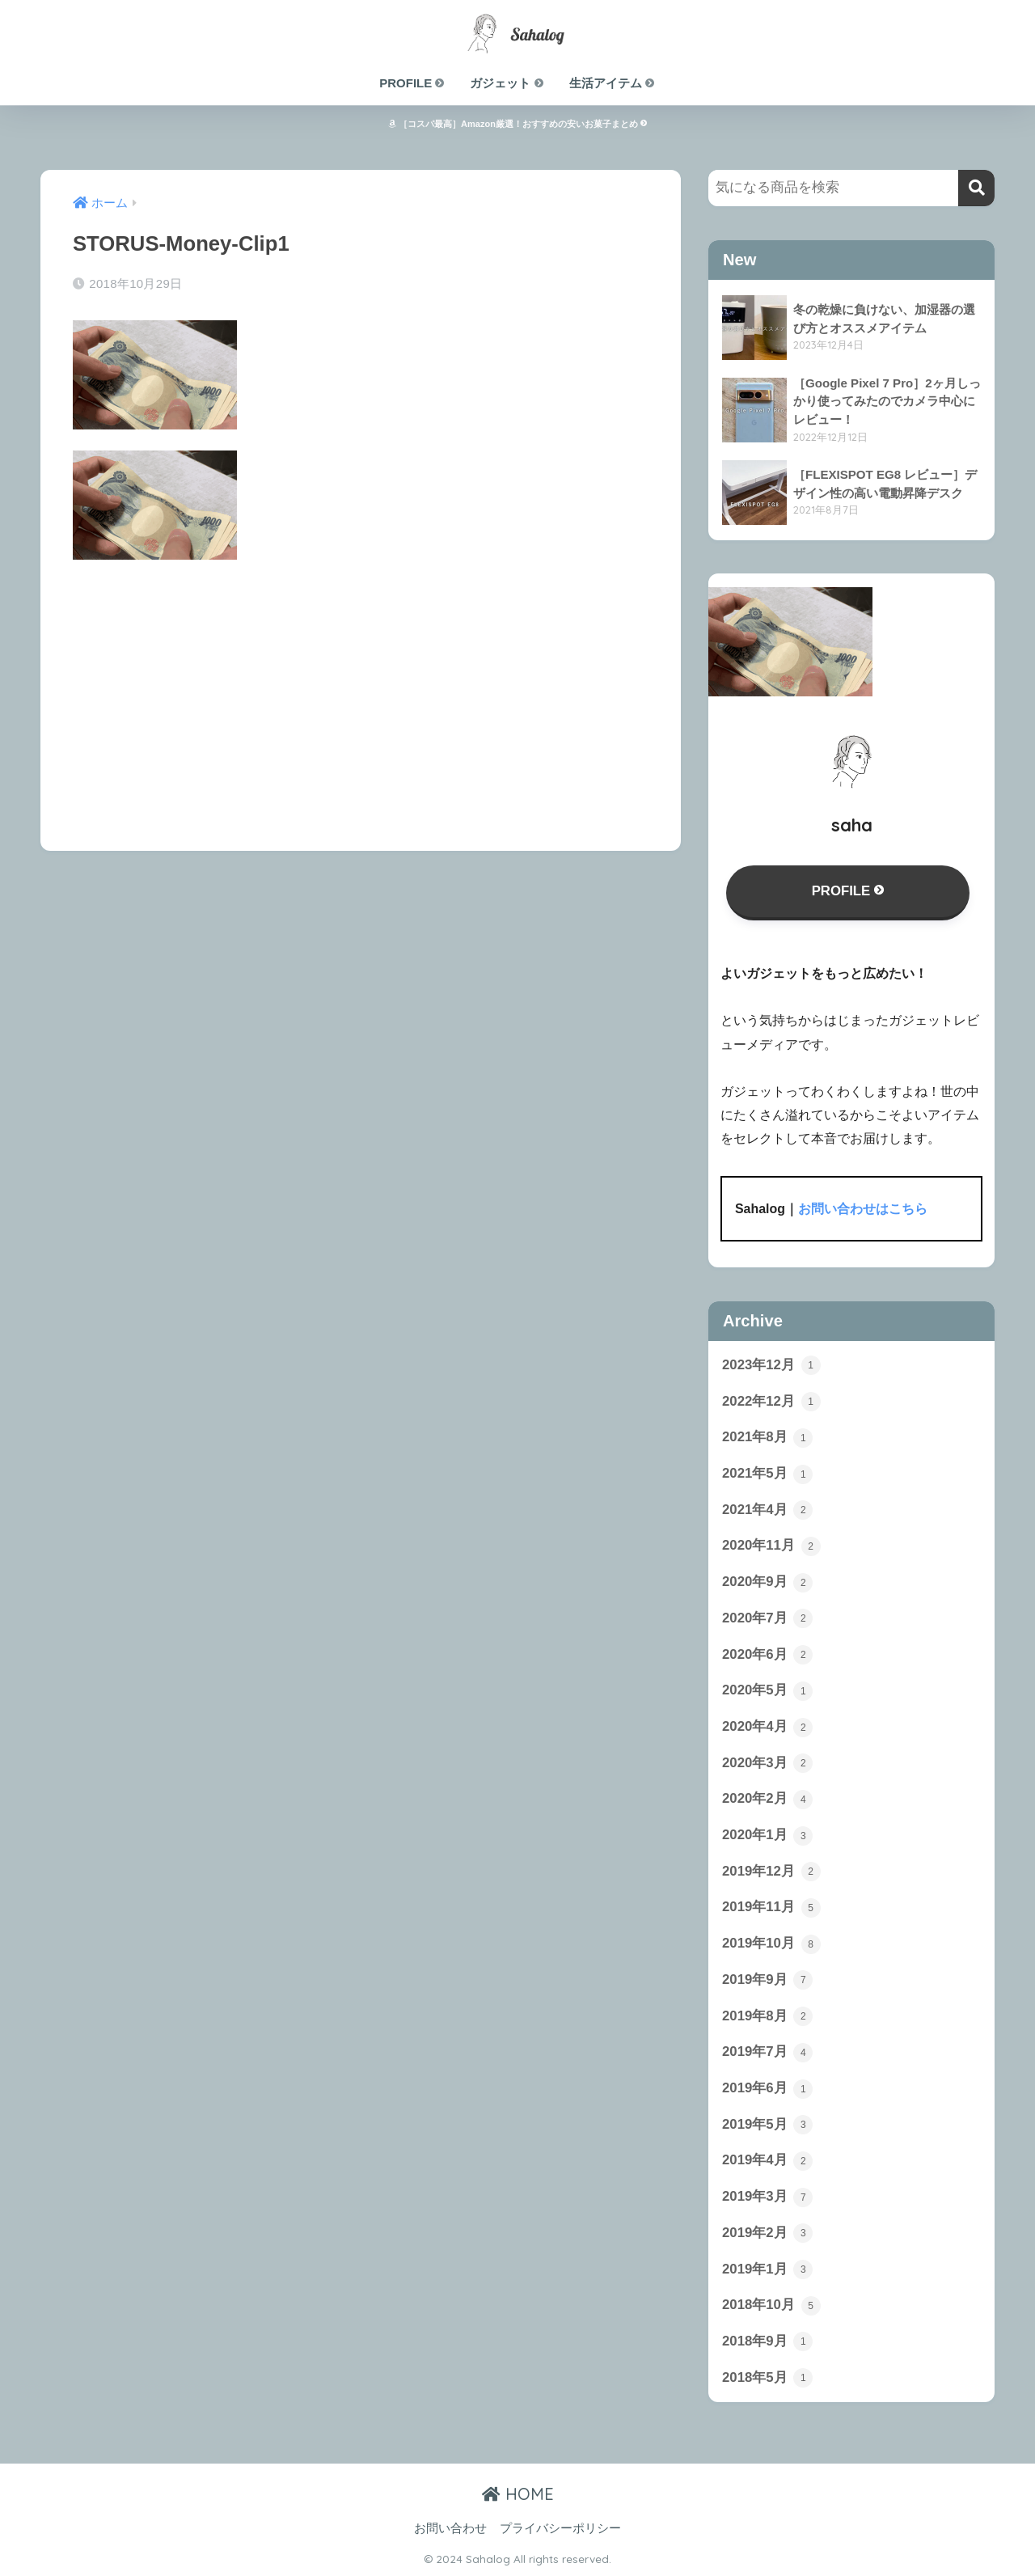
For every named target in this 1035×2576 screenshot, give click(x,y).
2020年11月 (771, 1546)
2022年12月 (771, 1401)
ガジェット (507, 83)
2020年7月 (767, 1618)
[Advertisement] (360, 694)
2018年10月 (771, 2306)
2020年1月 (767, 1836)
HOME (518, 2494)
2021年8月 (767, 1438)
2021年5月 (767, 1474)
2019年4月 (767, 2161)
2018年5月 (767, 2378)
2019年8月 (767, 2016)
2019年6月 (767, 2089)
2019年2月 (767, 2233)
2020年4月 (767, 1727)
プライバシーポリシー (560, 2528)
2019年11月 (771, 1908)
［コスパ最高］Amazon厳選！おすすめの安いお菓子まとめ (517, 124)
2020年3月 (767, 1763)
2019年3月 (767, 2197)
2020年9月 (767, 1583)
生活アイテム (612, 83)
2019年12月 (771, 1871)
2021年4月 (767, 1510)
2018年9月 (767, 2341)
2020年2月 (767, 1799)
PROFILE (412, 83)
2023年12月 (771, 1365)
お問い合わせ (450, 2528)
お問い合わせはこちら (862, 1209)
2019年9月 (767, 1980)
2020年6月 (767, 1654)
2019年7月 (767, 2052)
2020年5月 (767, 1691)
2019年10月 (771, 1944)
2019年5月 (767, 2124)
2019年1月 (767, 2269)
